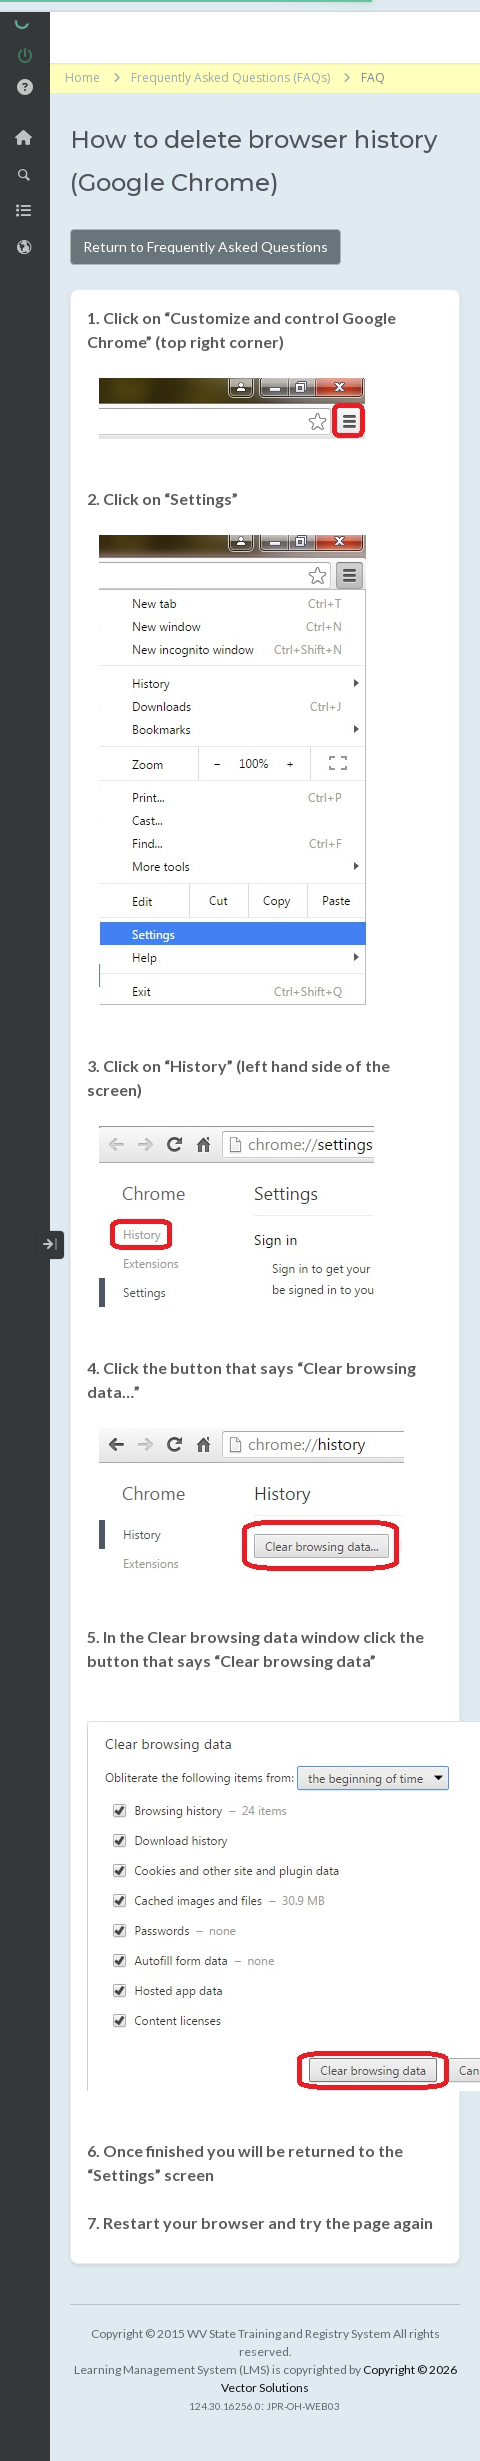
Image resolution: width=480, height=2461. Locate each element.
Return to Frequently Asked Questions (205, 246)
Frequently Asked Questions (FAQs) (230, 77)
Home (82, 77)
